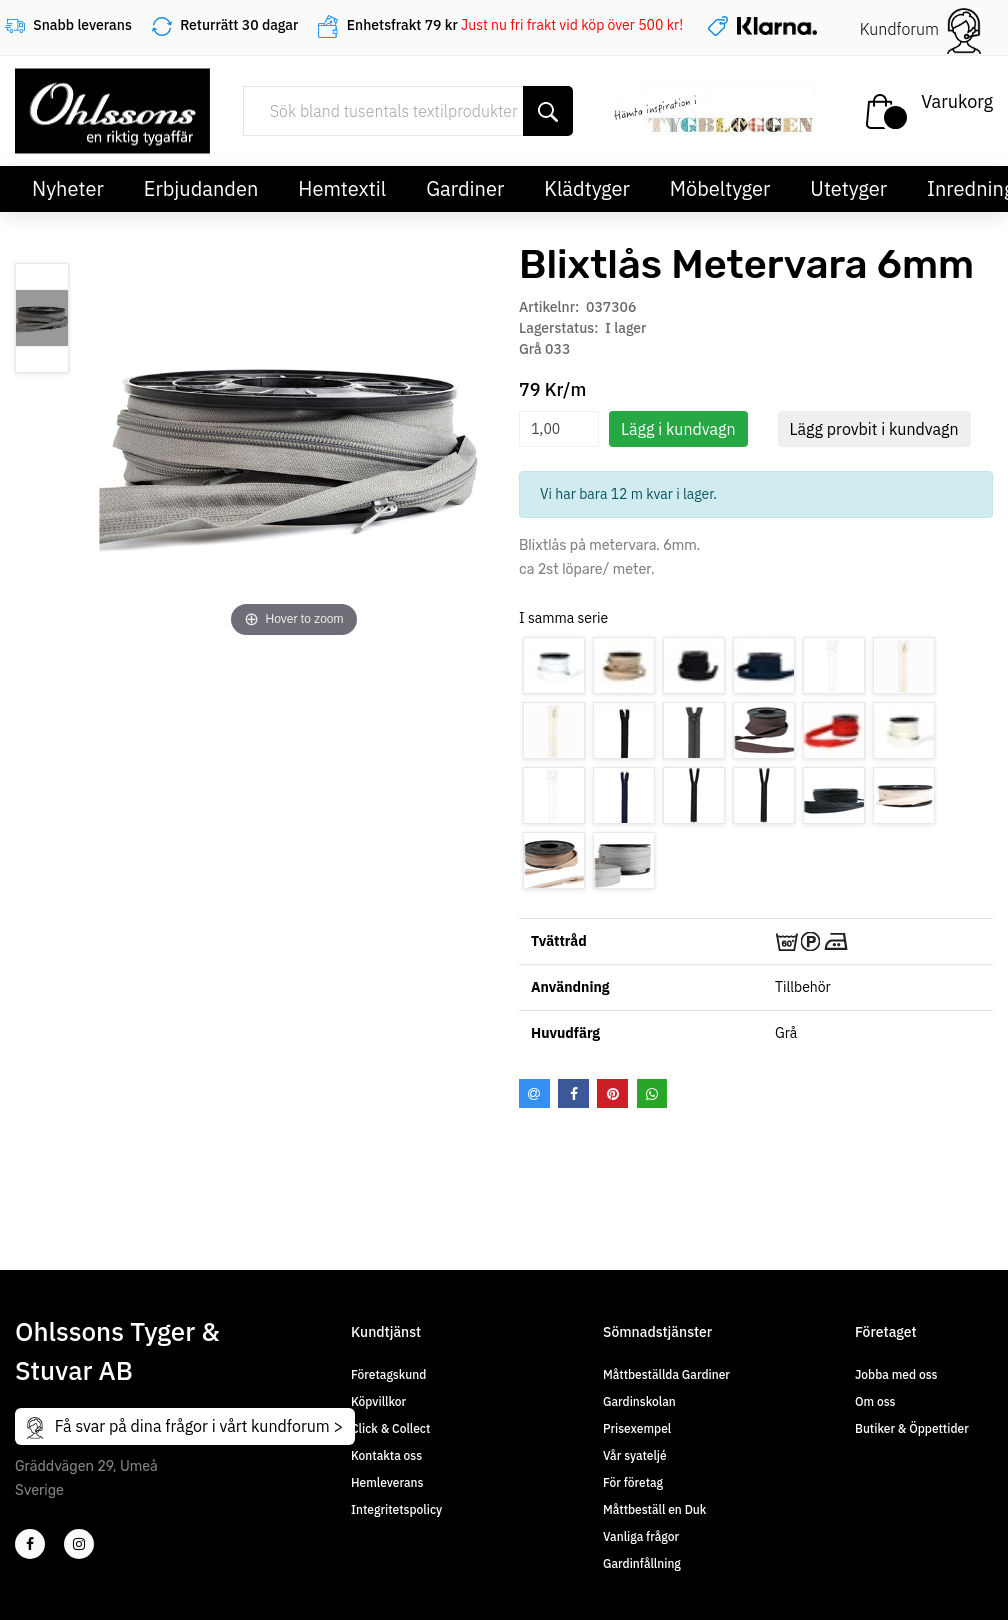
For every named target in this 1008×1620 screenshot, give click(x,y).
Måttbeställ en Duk (654, 1509)
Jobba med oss (896, 1374)
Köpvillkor (378, 1401)
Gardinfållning (642, 1563)
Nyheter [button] (68, 188)
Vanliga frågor (641, 1536)
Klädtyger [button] (587, 188)
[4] (79, 1544)
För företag (633, 1482)
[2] (30, 1544)
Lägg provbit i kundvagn (874, 429)
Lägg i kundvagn (678, 429)
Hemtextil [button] (342, 188)
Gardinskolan (639, 1401)
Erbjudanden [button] (201, 188)
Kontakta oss (386, 1455)
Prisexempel (637, 1428)
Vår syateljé (635, 1455)
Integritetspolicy (396, 1509)
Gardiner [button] (465, 188)
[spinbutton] (559, 429)
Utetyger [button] (848, 188)
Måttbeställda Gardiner (666, 1374)
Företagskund (388, 1374)
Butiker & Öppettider (912, 1428)
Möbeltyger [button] (720, 188)
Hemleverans (387, 1482)
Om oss (875, 1401)
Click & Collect (390, 1428)
